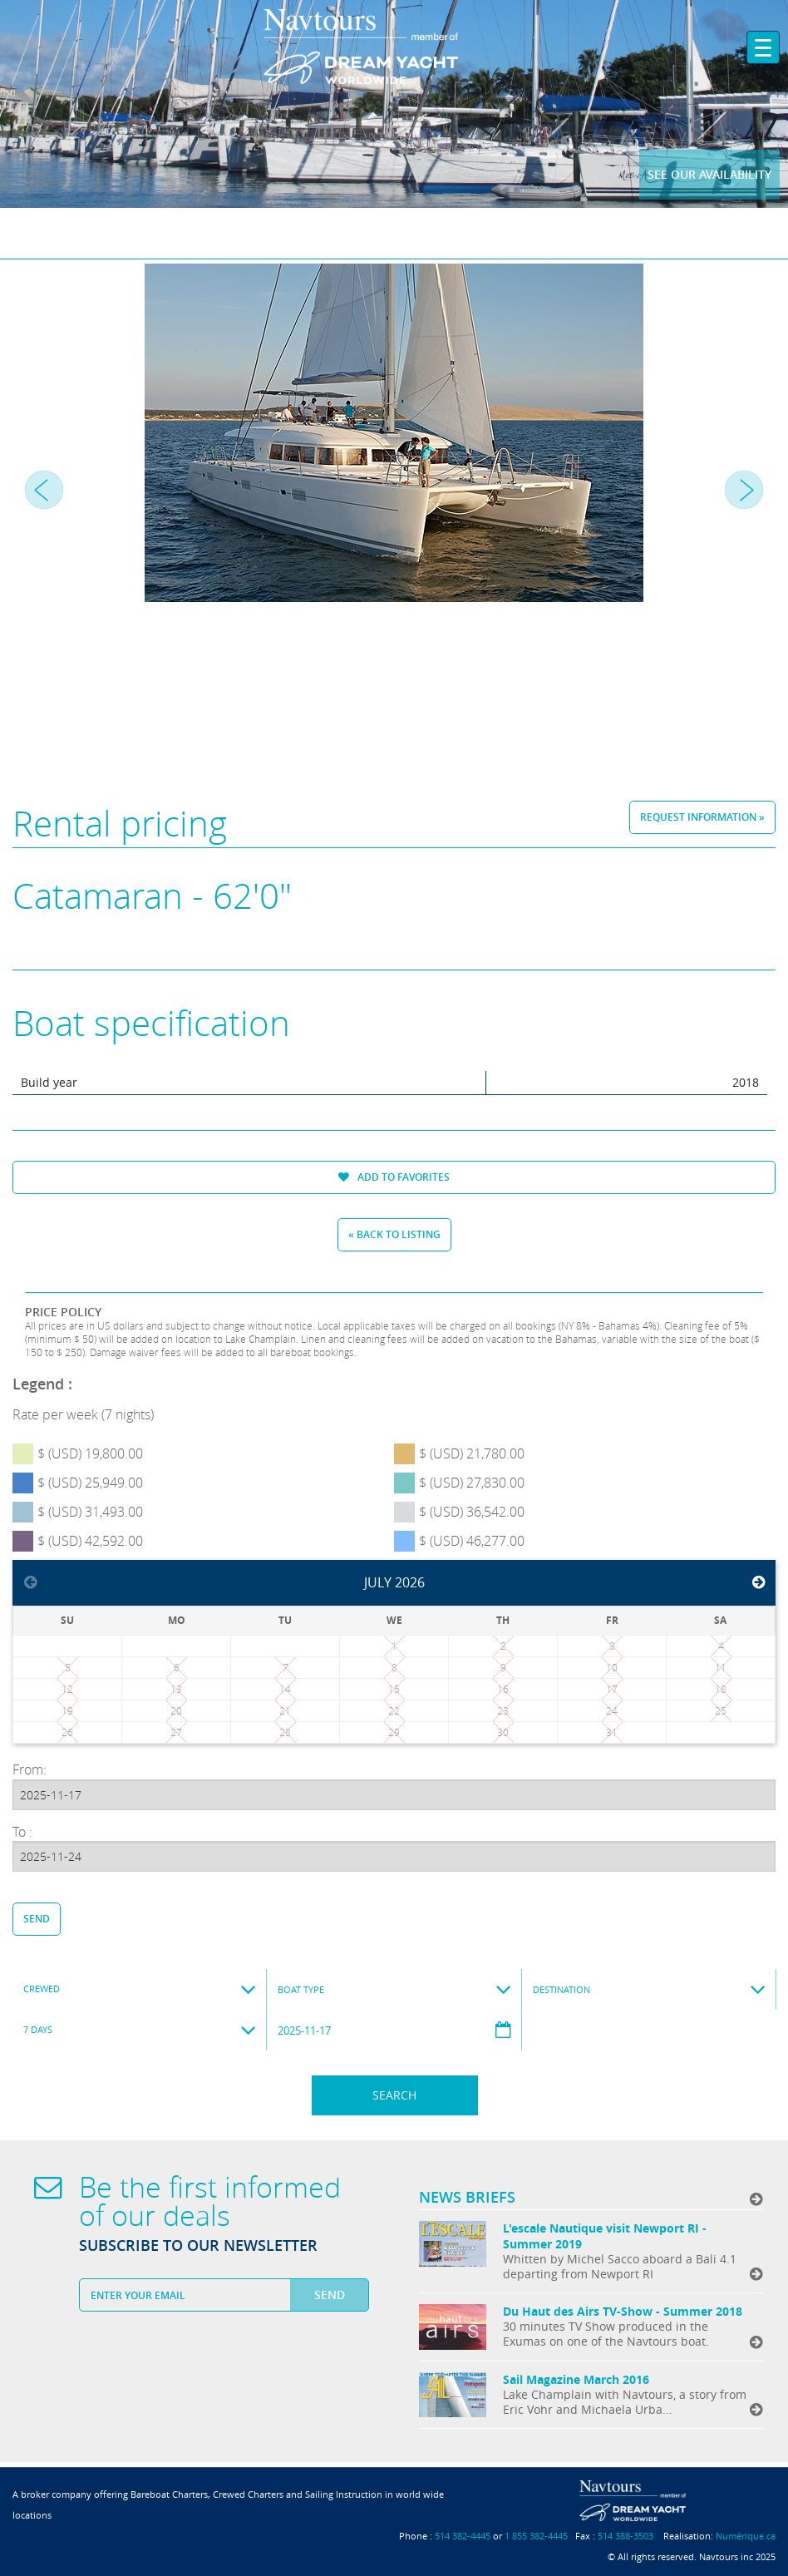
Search (394, 2095)
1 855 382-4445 (536, 2535)
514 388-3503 (625, 2535)
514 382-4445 (462, 2535)
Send (36, 1919)
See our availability (709, 174)
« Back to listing (394, 1234)
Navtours (394, 46)
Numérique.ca (746, 2535)
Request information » (702, 817)
